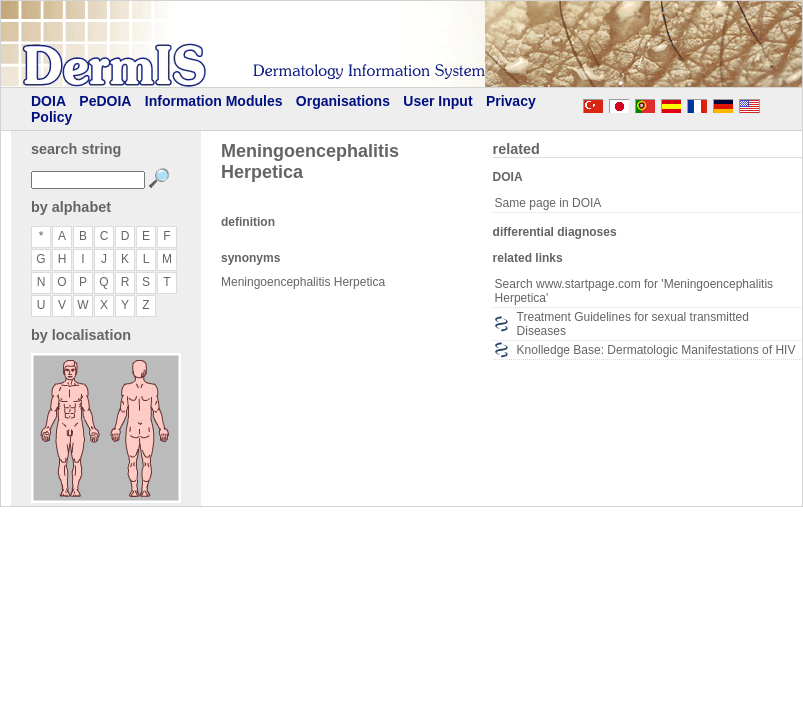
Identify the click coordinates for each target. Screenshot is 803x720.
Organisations (343, 101)
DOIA (48, 101)
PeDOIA (105, 101)
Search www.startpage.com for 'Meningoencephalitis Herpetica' (634, 291)
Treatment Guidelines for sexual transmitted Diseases (633, 324)
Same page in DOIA (548, 203)
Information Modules (214, 101)
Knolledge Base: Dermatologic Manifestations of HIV (656, 350)
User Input (437, 101)
